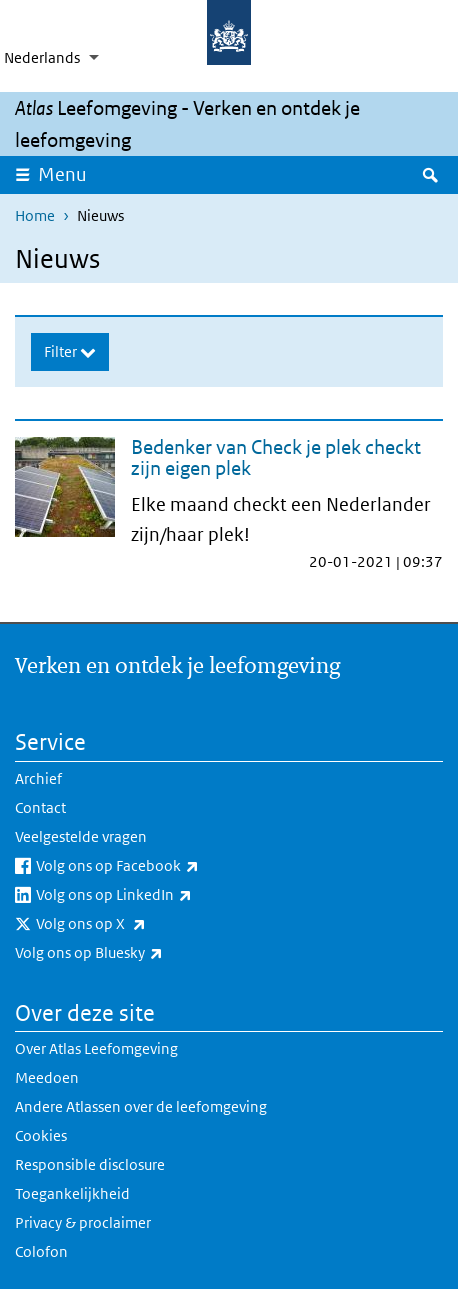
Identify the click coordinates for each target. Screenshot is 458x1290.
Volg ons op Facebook (161, 866)
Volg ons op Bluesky (133, 953)
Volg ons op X (135, 924)
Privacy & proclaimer (83, 1222)
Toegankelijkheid (72, 1193)
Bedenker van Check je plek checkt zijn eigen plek (276, 457)
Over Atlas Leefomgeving (96, 1048)
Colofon (41, 1251)
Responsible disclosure (90, 1164)
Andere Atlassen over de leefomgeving (141, 1106)
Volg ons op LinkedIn (158, 895)
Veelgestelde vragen (81, 836)
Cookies (41, 1135)
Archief (38, 778)
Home (35, 215)
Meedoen (47, 1077)
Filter (62, 351)
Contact (40, 807)
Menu (69, 174)
